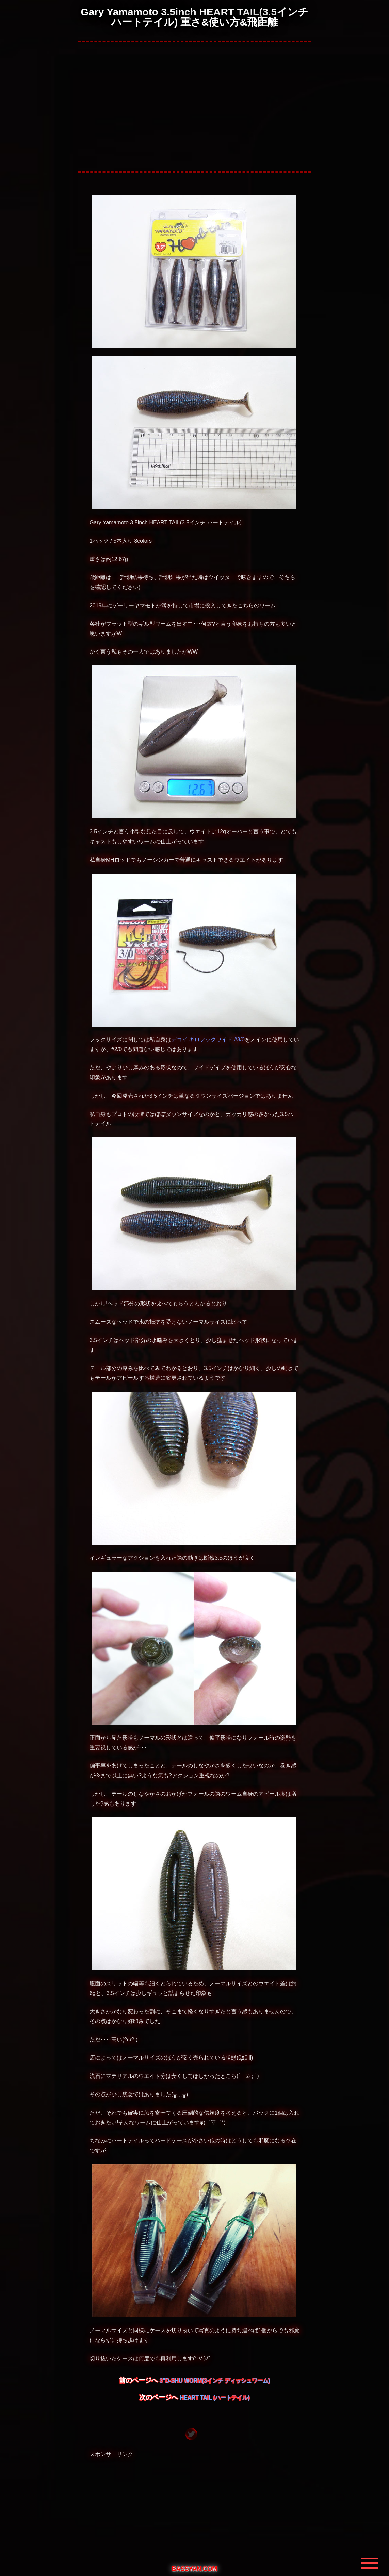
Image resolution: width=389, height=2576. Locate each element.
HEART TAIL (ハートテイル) (215, 2398)
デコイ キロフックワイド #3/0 (208, 1040)
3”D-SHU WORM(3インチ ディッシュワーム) (215, 2381)
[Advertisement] (194, 106)
